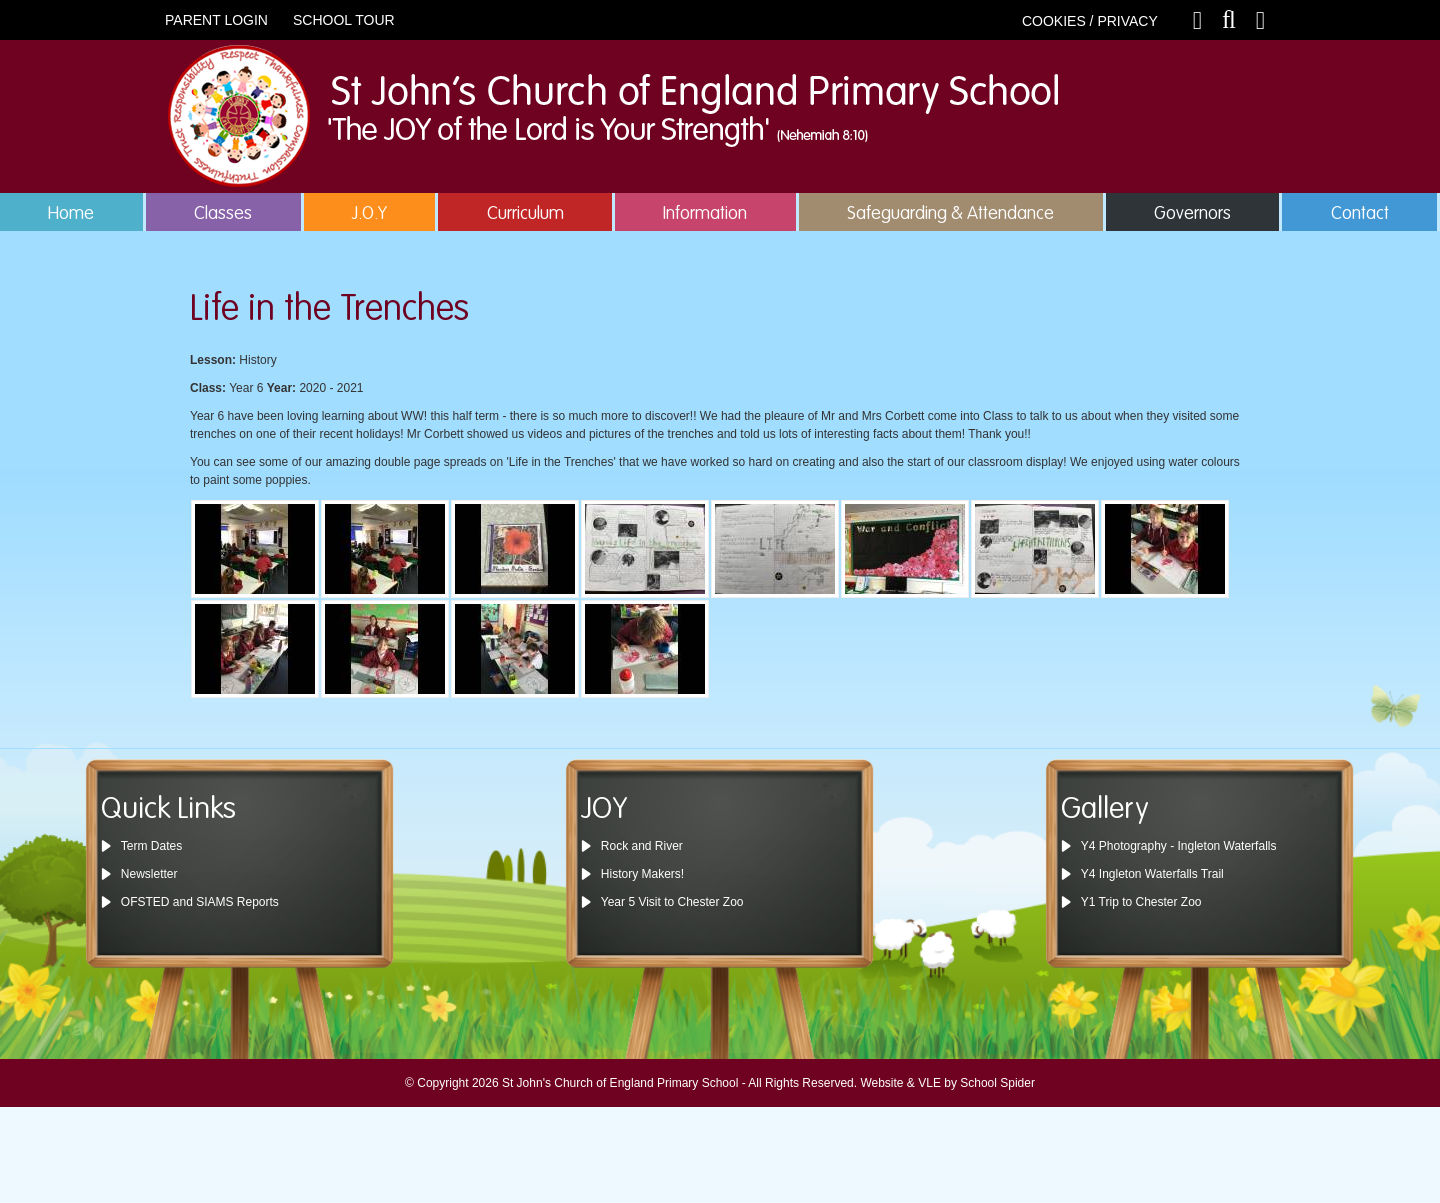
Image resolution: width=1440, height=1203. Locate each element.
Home (71, 214)
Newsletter (149, 874)
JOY (604, 810)
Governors (1192, 214)
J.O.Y (369, 214)
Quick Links (168, 810)
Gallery (1105, 810)
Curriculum (525, 214)
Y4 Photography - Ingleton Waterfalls (1179, 846)
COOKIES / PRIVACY (1090, 21)
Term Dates (151, 846)
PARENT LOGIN (216, 20)
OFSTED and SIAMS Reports (200, 902)
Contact (1360, 214)
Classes (223, 214)
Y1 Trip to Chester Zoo (1141, 902)
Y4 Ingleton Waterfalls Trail (1152, 874)
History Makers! (642, 874)
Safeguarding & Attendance (950, 214)
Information (705, 214)
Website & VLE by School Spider (947, 1083)
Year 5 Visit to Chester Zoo (672, 902)
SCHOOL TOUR (344, 20)
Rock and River (642, 846)
